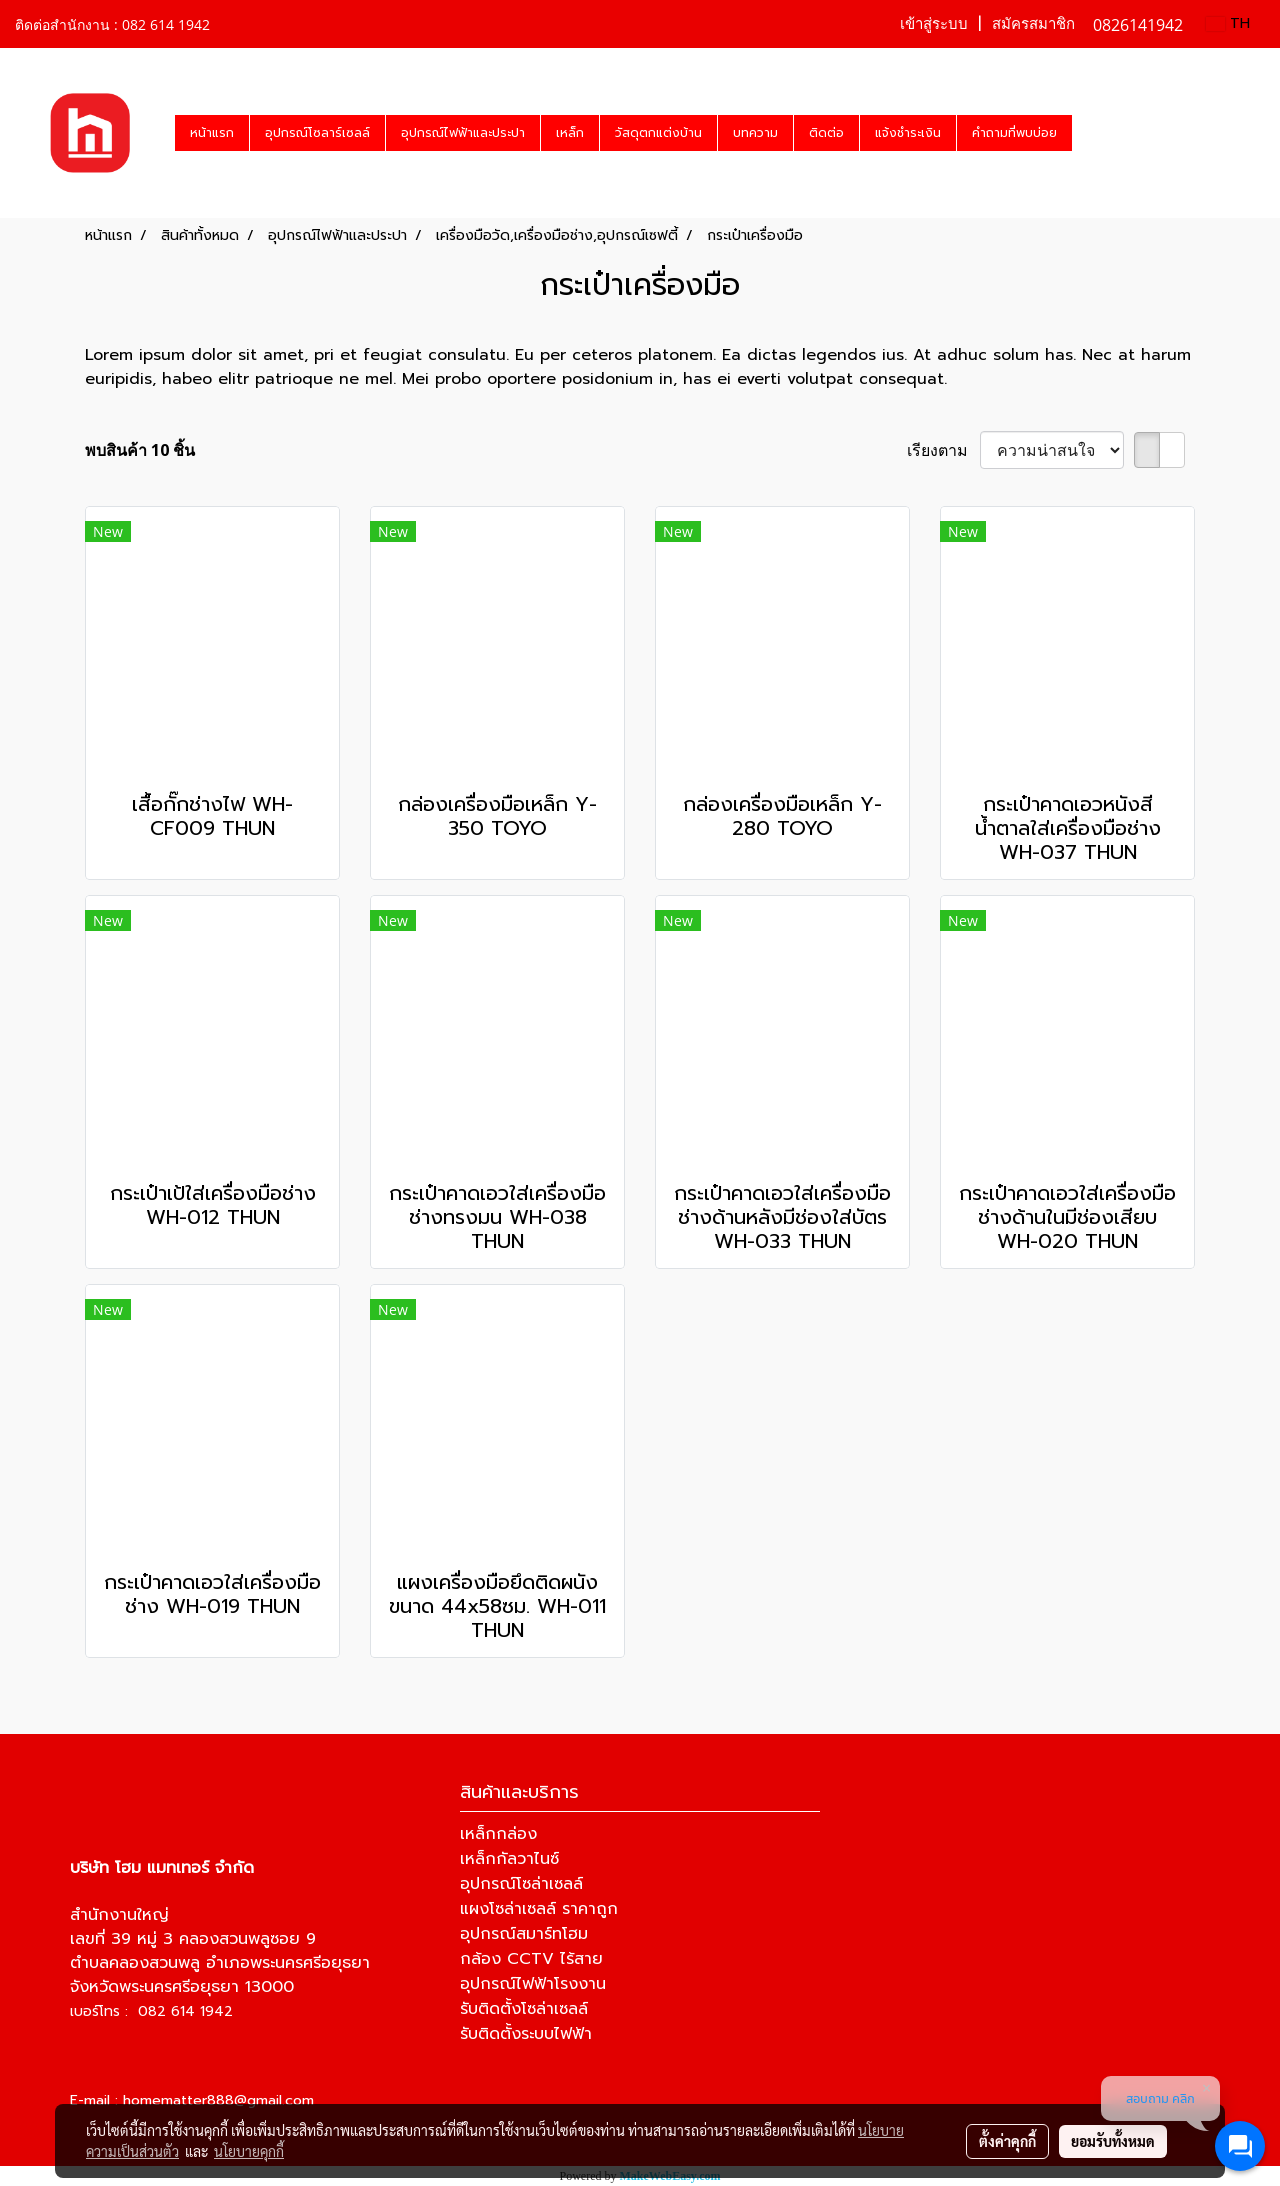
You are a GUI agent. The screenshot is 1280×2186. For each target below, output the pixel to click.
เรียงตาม (943, 450)
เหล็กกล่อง (498, 1834)
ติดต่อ (826, 133)
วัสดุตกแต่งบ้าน (658, 133)
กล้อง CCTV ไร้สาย (531, 1959)
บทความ (755, 133)
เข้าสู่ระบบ (934, 24)
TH (1228, 23)
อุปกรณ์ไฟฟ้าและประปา (463, 133)
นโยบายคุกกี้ (249, 2151)
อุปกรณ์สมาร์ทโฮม (524, 1934)
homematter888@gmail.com (218, 2100)
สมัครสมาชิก (1033, 24)
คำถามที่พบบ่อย (1014, 133)
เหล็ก (570, 133)
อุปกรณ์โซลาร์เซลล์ (317, 133)
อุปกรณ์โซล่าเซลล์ (521, 1884)
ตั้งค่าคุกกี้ (1007, 2141)
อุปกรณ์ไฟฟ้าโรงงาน (533, 1984)
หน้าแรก (212, 133)
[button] (1090, 133)
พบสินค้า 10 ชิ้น (140, 450)
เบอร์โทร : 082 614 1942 (151, 2011)
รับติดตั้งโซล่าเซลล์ (524, 2009)
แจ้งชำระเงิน (908, 133)
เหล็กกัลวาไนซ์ (509, 1859)
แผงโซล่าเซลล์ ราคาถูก (539, 1909)
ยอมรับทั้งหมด (1113, 2141)
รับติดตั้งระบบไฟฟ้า (526, 2034)
